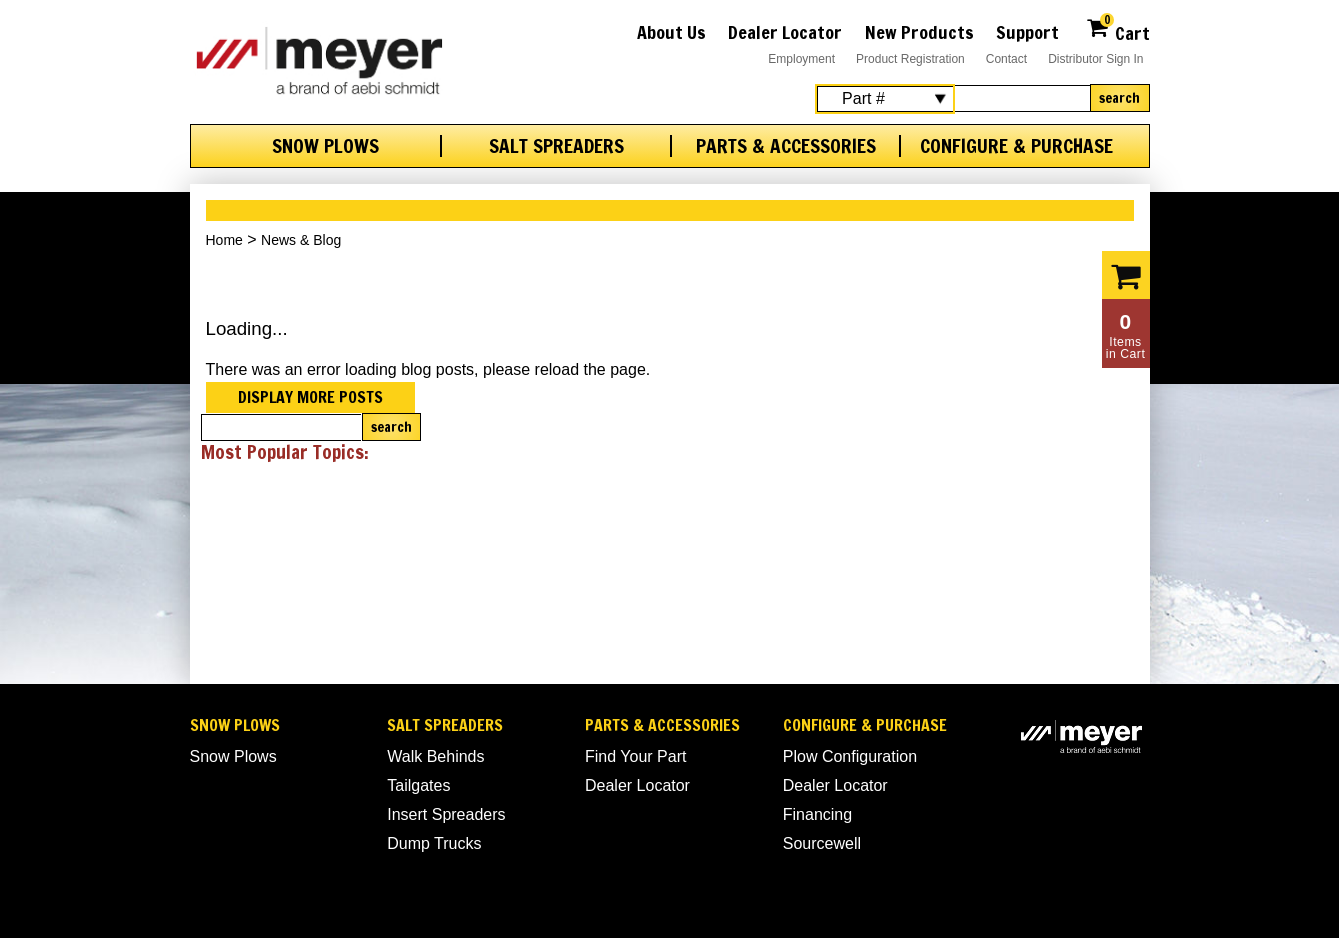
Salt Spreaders (556, 146)
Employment (801, 59)
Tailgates (418, 785)
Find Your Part (635, 756)
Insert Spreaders (446, 814)
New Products (919, 32)
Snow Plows (325, 146)
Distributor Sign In (1095, 59)
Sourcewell (822, 843)
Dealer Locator (785, 32)
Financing (817, 814)
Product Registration (910, 59)
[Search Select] (885, 99)
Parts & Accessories (786, 146)
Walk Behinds (435, 756)
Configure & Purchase (1016, 146)
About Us (671, 32)
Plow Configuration (850, 756)
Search (1119, 98)
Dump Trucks (434, 843)
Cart (1117, 30)
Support (1027, 32)
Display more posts (310, 397)
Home (224, 240)
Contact (1006, 59)
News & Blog (301, 240)
